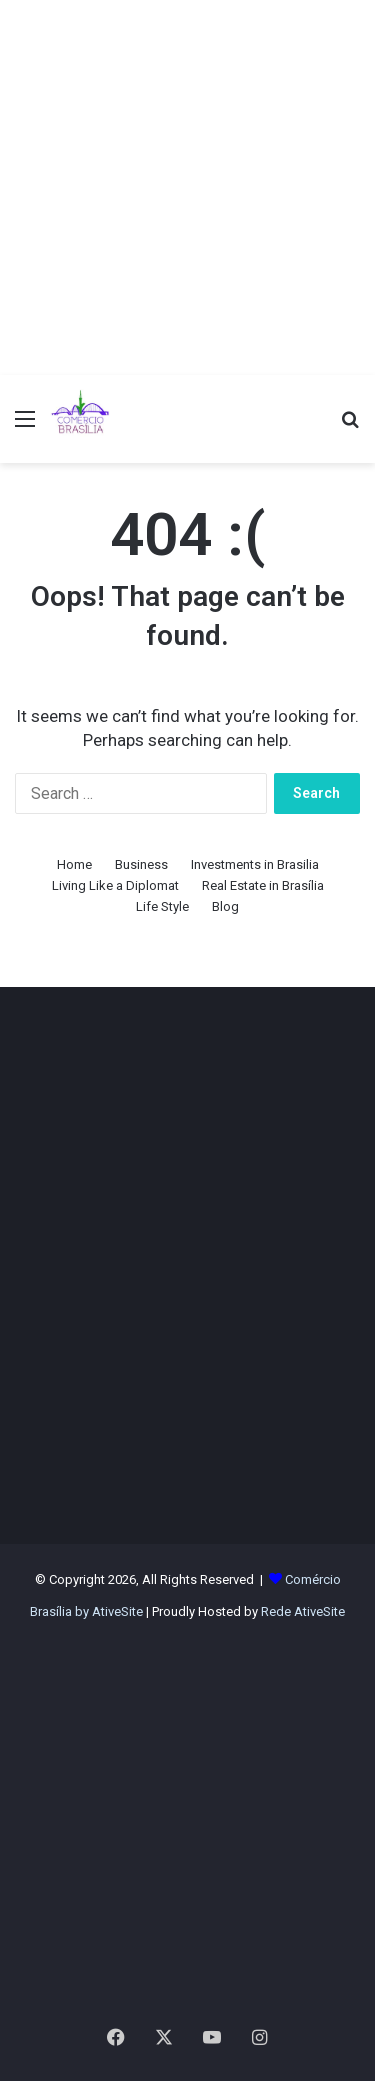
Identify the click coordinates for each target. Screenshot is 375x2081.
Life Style (162, 906)
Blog (225, 906)
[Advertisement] (187, 187)
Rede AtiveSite (303, 1611)
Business (141, 864)
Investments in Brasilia (255, 864)
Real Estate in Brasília (263, 885)
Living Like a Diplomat (115, 885)
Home (74, 864)
